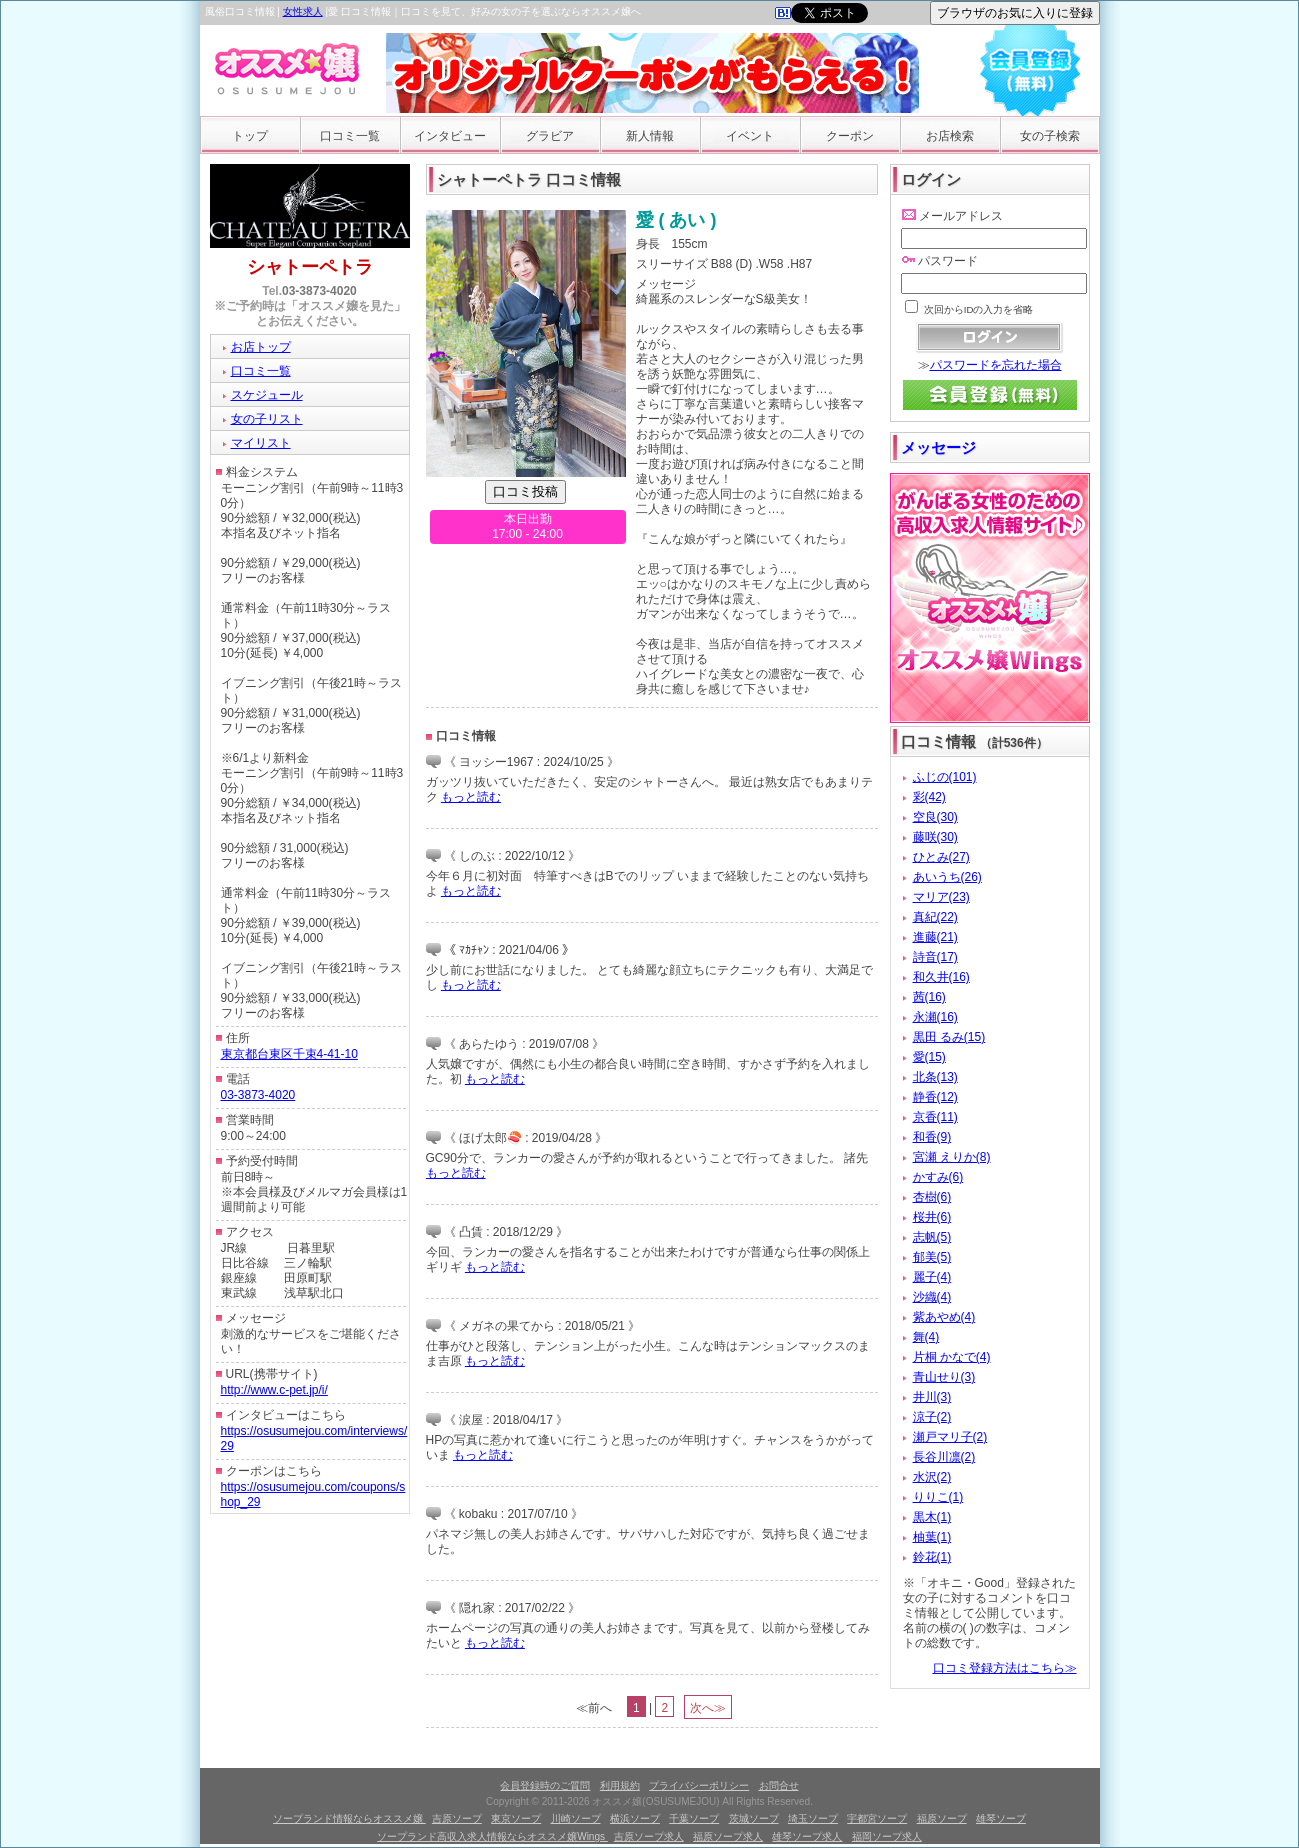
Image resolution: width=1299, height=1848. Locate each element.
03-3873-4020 (319, 291)
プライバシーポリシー (699, 1785)
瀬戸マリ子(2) (950, 1437)
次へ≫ (708, 1708)
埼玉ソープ (813, 1818)
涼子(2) (932, 1417)
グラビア (550, 136)
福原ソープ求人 (728, 1836)
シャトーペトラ (310, 267)
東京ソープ (516, 1818)
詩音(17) (935, 957)
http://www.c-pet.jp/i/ (274, 1390)
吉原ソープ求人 (649, 1836)
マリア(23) (941, 897)
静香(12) (935, 1097)
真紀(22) (935, 917)
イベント (750, 136)
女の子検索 (1050, 136)
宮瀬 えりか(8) (952, 1157)
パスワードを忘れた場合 (996, 365)
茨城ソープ (754, 1818)
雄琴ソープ (1001, 1818)
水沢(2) (932, 1477)
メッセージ (938, 447)
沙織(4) (932, 1297)
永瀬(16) (935, 1017)
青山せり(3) (944, 1377)
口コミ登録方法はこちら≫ (1005, 1668)
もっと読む (471, 797)
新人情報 (650, 136)
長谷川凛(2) (944, 1457)
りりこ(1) (938, 1497)
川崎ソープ (576, 1818)
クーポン (850, 136)
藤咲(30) (935, 837)
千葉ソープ (694, 1818)
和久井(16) (941, 977)
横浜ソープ (635, 1818)
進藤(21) (935, 937)
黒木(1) (932, 1517)
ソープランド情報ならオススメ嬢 (349, 1818)
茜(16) (929, 997)
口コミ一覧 (350, 136)
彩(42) (929, 797)
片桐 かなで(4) (952, 1357)
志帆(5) (932, 1237)
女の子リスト (267, 419)
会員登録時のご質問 (545, 1785)
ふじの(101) (945, 777)
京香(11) (935, 1117)
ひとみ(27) (941, 857)
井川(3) (932, 1397)
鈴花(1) (932, 1557)
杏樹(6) (932, 1197)
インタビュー (450, 136)
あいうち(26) (947, 877)
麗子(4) (932, 1277)
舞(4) (926, 1337)
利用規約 (620, 1785)
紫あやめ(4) (944, 1317)
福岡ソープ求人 (887, 1836)
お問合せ (779, 1785)
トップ (250, 136)
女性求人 (303, 11)
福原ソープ (942, 1818)
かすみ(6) (938, 1177)
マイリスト (261, 443)
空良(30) (935, 817)
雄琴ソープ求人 (807, 1836)
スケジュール (267, 395)
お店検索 (950, 136)
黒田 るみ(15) (949, 1037)
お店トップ (261, 347)
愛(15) (929, 1057)
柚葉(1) (932, 1537)
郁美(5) (932, 1257)
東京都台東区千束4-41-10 (289, 1054)
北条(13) (935, 1077)
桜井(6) (932, 1217)
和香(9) (932, 1137)
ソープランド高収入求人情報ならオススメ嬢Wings (492, 1836)
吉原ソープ (457, 1818)
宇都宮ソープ (877, 1818)
